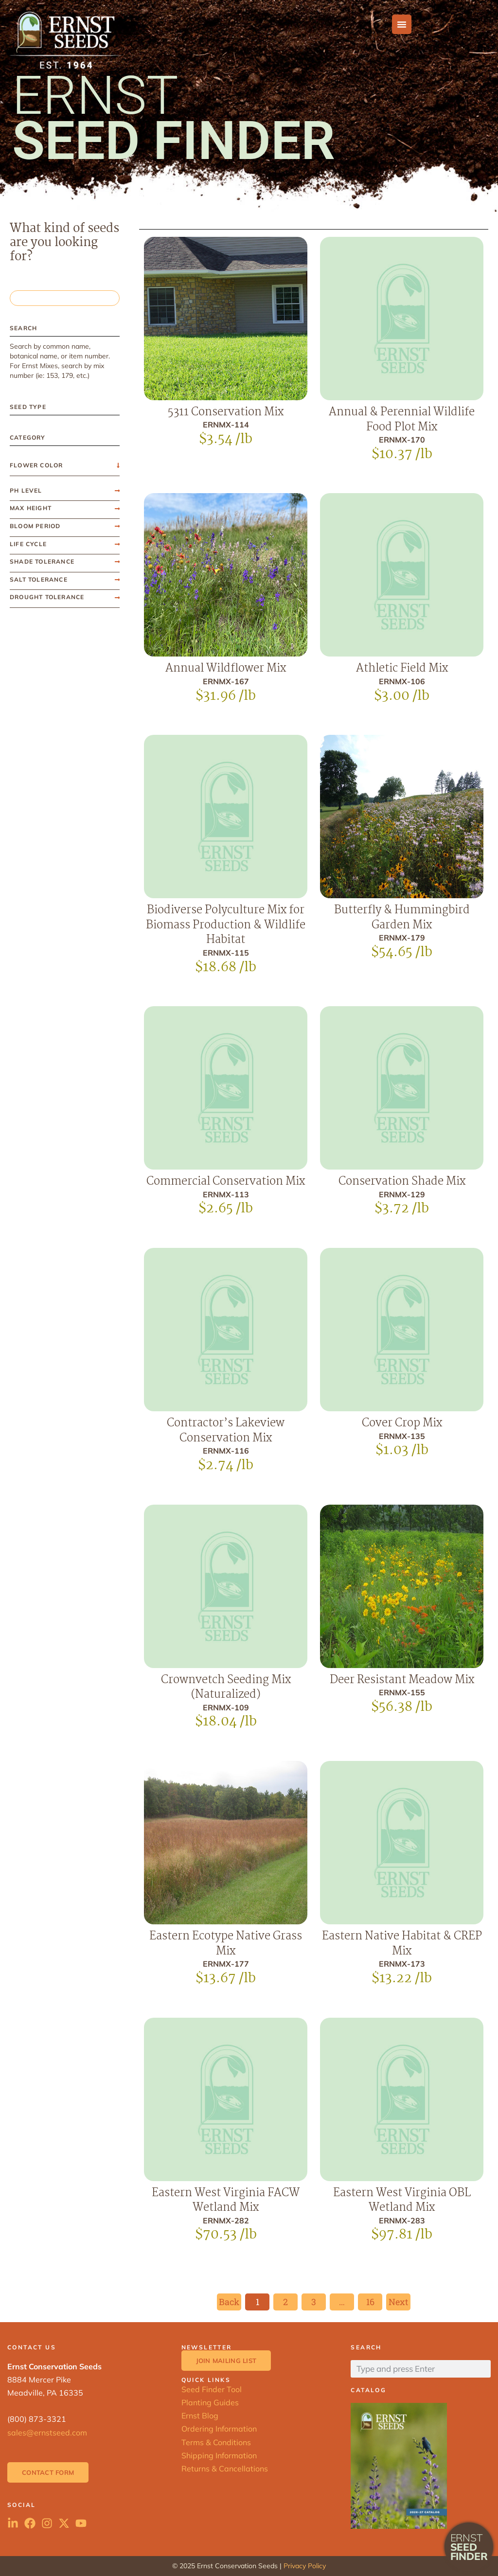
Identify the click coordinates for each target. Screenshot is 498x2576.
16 (374, 2300)
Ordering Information (219, 2429)
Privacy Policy (305, 2565)
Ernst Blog (199, 2415)
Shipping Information (219, 2455)
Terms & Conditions (216, 2442)
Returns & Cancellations (224, 2468)
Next (398, 2302)
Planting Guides (210, 2402)
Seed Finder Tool (211, 2389)
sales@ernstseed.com (47, 2432)
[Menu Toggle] (401, 24)
